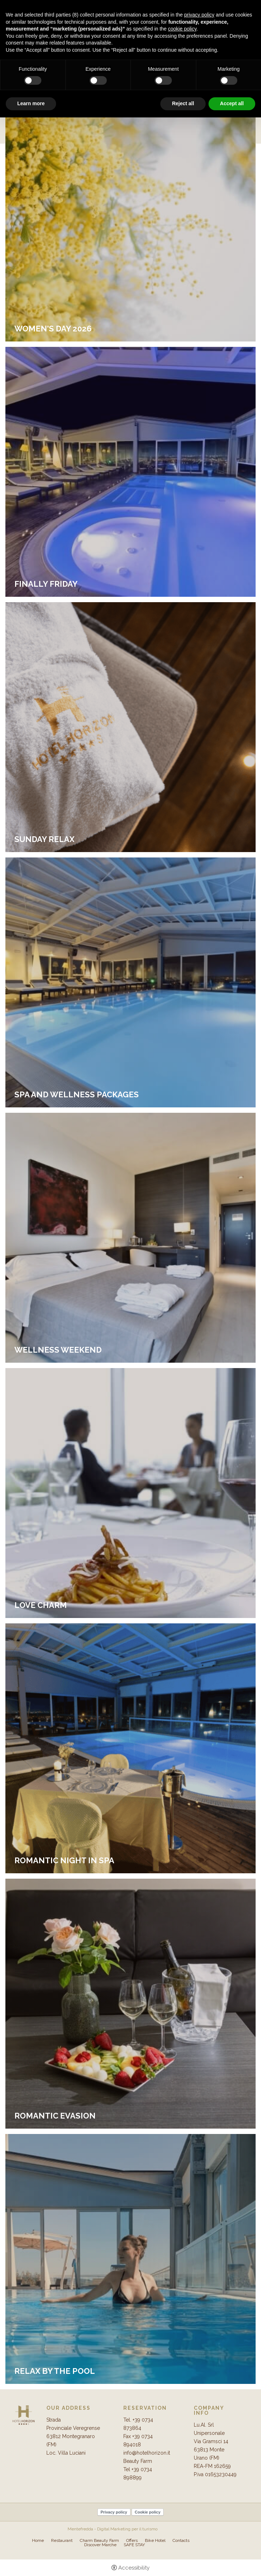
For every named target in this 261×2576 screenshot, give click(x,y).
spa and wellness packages (76, 1094)
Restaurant (62, 2540)
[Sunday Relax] (130, 726)
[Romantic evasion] (130, 2003)
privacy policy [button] (199, 15)
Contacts (181, 2540)
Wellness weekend (58, 1350)
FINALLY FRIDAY (46, 584)
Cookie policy (148, 2512)
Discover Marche (100, 2545)
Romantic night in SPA (64, 1860)
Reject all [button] (183, 103)
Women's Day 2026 (53, 329)
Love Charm (40, 1605)
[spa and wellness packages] (130, 982)
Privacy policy (114, 2512)
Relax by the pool (54, 2371)
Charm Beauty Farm (99, 2540)
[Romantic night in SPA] (130, 1747)
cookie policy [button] (182, 29)
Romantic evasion (55, 2116)
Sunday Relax (44, 839)
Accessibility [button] (134, 2568)
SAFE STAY (134, 2545)
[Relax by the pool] (130, 2258)
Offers (132, 2540)
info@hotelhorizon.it (146, 2453)
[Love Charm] (130, 1492)
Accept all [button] (232, 103)
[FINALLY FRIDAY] (130, 471)
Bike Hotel (155, 2540)
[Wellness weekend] (130, 1237)
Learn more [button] (31, 103)
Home (38, 2540)
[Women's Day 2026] (130, 216)
